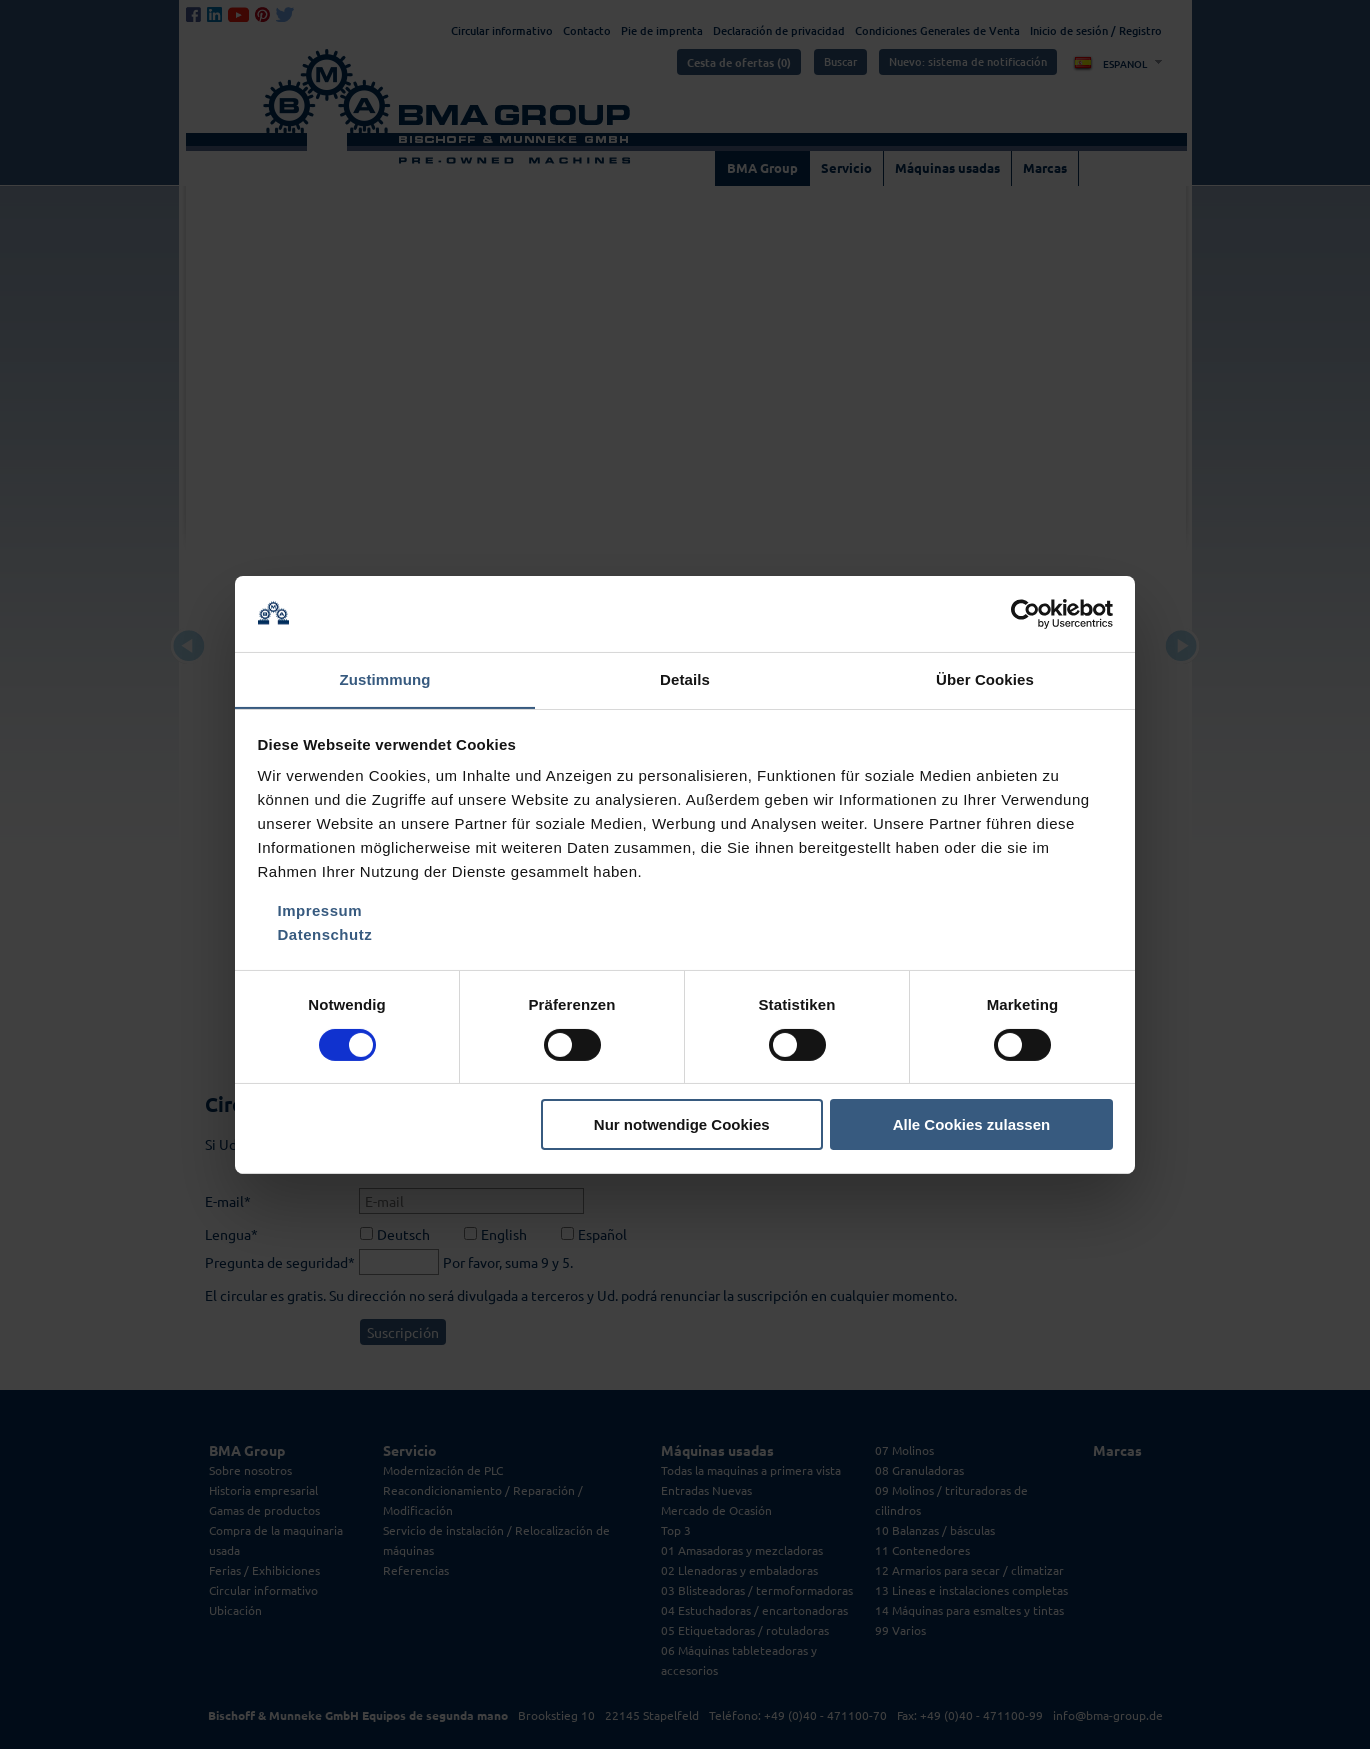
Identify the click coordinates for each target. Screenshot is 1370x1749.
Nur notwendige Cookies (682, 1125)
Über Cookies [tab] (985, 679)
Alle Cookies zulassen (972, 1125)
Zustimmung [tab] (385, 679)
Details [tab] (685, 679)
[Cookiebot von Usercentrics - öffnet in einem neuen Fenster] (1025, 613)
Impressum (320, 911)
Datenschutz (325, 935)
